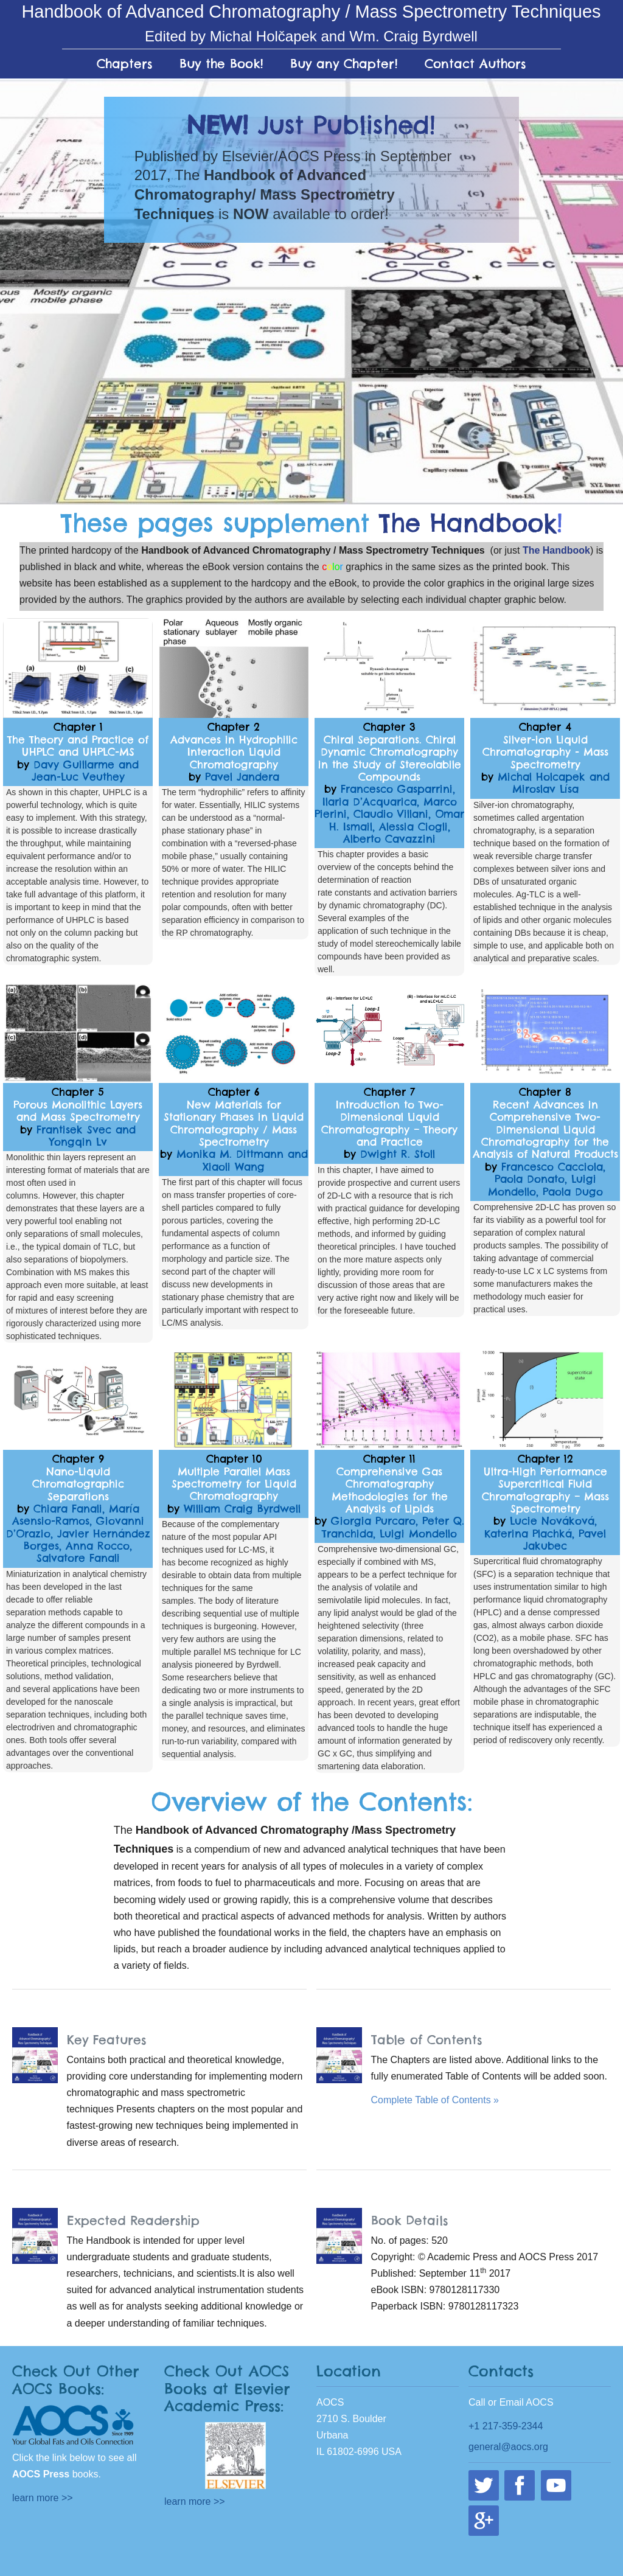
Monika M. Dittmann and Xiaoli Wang (242, 1160)
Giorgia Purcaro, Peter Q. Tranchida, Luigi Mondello (393, 1527)
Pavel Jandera (242, 777)
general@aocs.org (508, 2447)
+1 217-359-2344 (505, 2426)
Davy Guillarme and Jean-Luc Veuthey (85, 771)
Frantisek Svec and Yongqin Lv (86, 1136)
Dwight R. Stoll (397, 1154)
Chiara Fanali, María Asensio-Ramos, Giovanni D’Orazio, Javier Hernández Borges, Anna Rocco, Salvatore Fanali (78, 1533)
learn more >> (42, 2498)
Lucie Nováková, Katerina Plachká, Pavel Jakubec (545, 1533)
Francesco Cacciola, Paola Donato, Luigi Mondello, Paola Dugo (547, 1179)
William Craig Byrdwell (242, 1509)
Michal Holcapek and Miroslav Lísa (554, 783)
